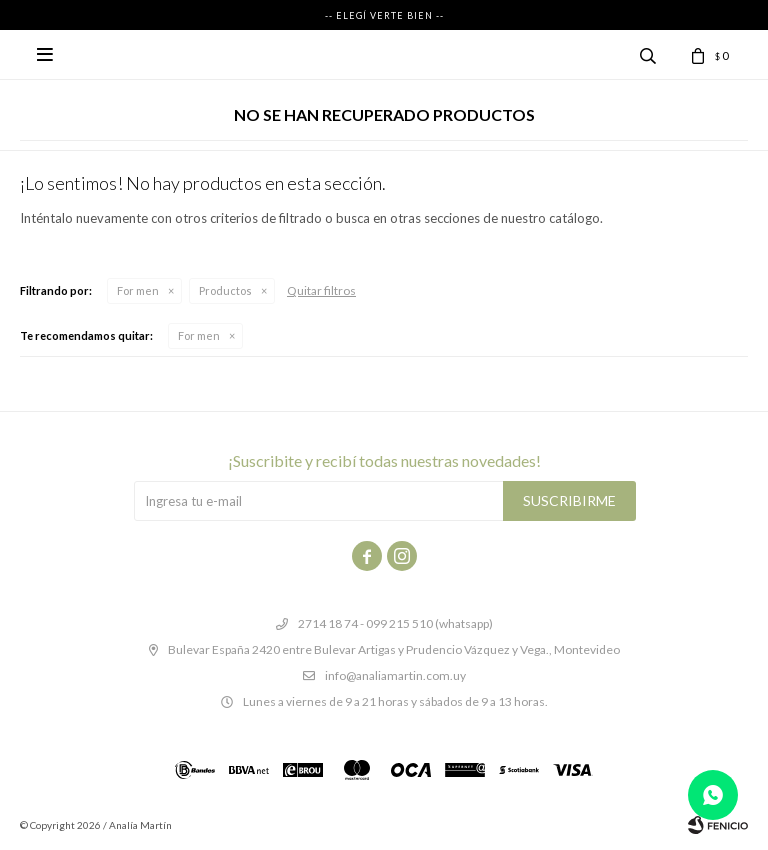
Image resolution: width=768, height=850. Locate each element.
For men (138, 290)
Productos (225, 290)
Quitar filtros (321, 290)
